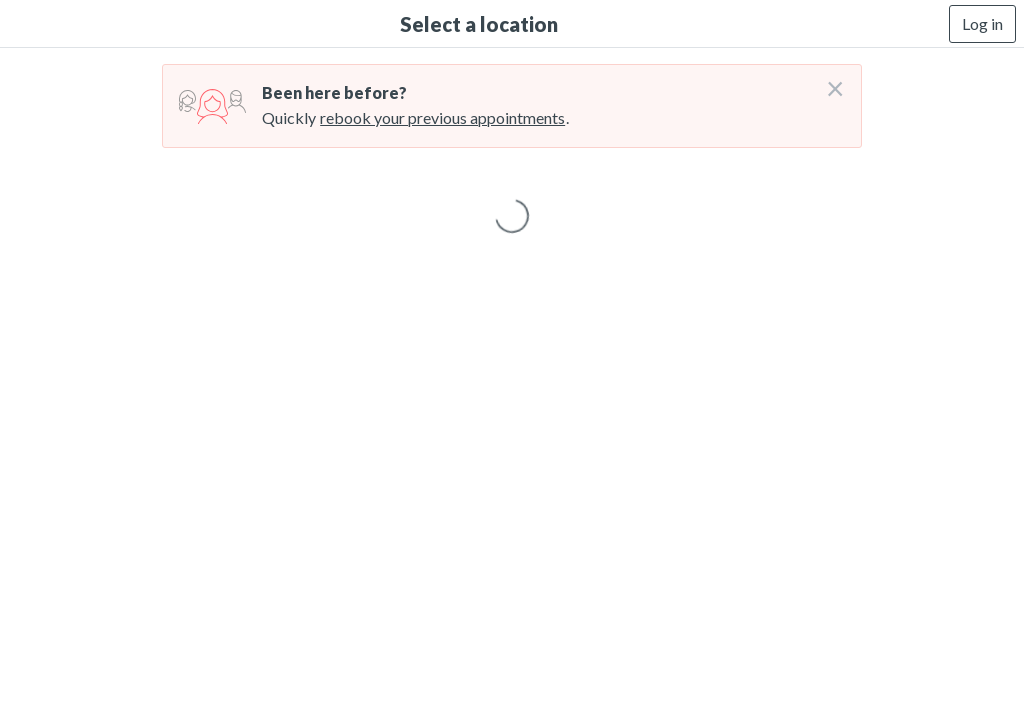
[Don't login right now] (829, 81)
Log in (982, 23)
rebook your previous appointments (442, 117)
